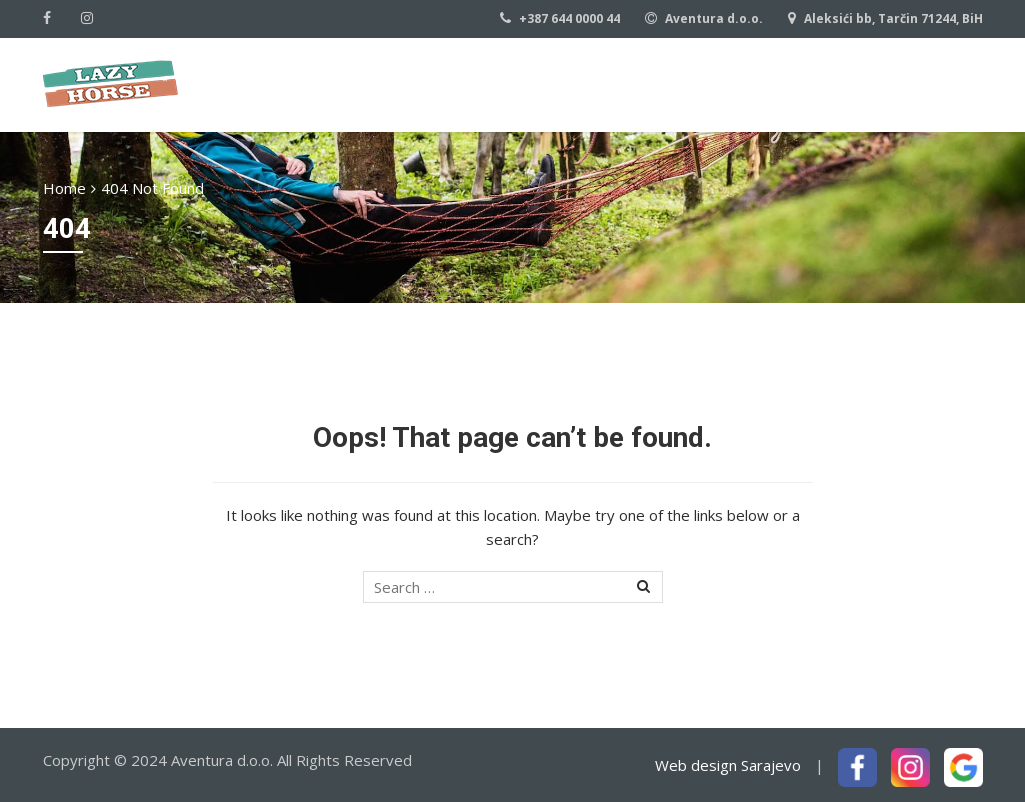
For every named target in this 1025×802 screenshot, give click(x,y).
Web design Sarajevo (728, 765)
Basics (714, 82)
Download (937, 82)
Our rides (613, 82)
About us (498, 82)
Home (399, 82)
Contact (813, 82)
